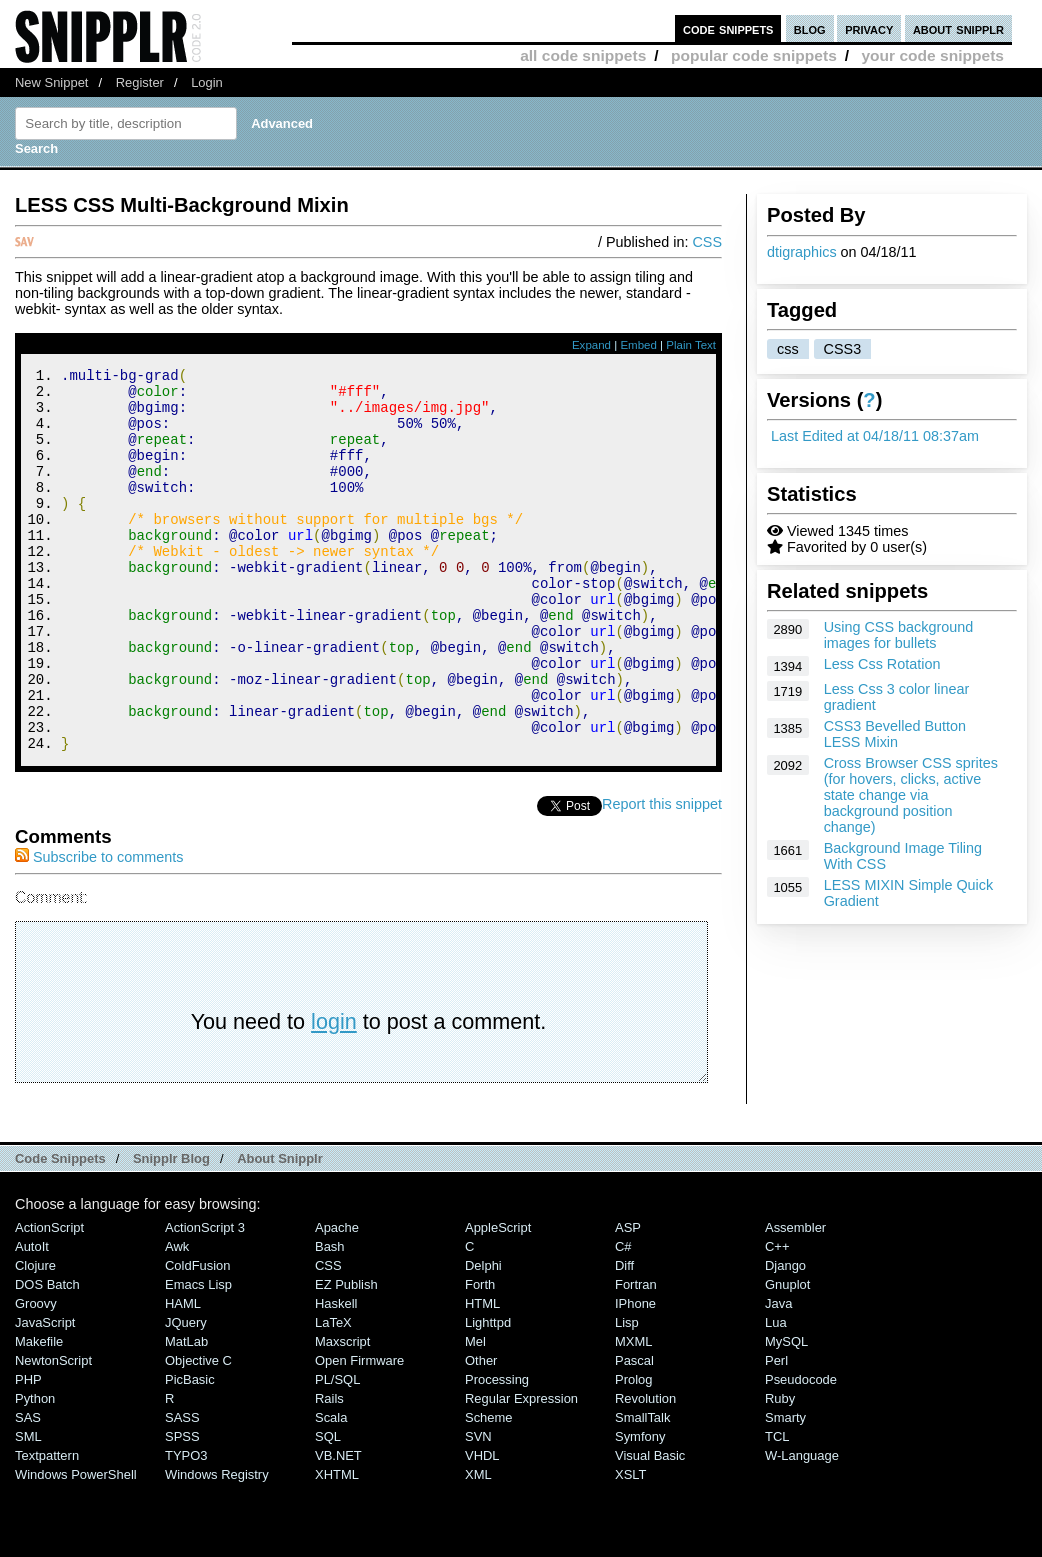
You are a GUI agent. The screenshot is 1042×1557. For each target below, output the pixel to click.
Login (207, 82)
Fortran (636, 1356)
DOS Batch (47, 1356)
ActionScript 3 (205, 1299)
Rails (329, 1470)
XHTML (337, 1546)
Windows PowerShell (76, 1546)
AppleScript (498, 1299)
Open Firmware (359, 1432)
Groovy (36, 1375)
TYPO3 (186, 1527)
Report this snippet (662, 876)
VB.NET (338, 1527)
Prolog (633, 1451)
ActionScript (49, 1299)
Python (35, 1470)
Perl (776, 1432)
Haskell (336, 1375)
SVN (478, 1508)
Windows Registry (217, 1546)
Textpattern (47, 1527)
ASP (628, 1299)
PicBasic (190, 1451)
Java (778, 1375)
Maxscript (342, 1413)
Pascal (634, 1432)
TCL (777, 1508)
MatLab (186, 1413)
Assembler (795, 1299)
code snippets (728, 28)
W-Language (802, 1527)
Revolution (645, 1470)
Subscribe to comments (99, 929)
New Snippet (51, 82)
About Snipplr (280, 1230)
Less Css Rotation (882, 664)
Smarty (785, 1489)
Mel (475, 1413)
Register (140, 82)
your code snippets (932, 55)
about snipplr (958, 28)
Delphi (483, 1337)
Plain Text (691, 345)
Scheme (489, 1489)
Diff (624, 1337)
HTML (482, 1375)
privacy (869, 28)
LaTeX (333, 1394)
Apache (337, 1299)
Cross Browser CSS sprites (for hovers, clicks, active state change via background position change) (911, 795)
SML (28, 1508)
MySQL (786, 1413)
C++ (777, 1318)
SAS (28, 1489)
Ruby (780, 1470)
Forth (480, 1356)
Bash (330, 1318)
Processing (497, 1451)
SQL (328, 1508)
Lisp (627, 1394)
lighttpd (488, 1394)
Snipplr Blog (171, 1230)
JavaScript (45, 1394)
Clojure (35, 1337)
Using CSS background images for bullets (899, 635)
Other (481, 1432)
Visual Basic (650, 1527)
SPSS (182, 1508)
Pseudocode (801, 1451)
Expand (591, 345)
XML (478, 1546)
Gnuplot (787, 1356)
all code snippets (583, 55)
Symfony (640, 1508)
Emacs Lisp (198, 1356)
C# (623, 1318)
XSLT (630, 1546)
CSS (707, 242)
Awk (177, 1318)
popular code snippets (754, 55)
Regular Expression (521, 1470)
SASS (182, 1489)
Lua (776, 1394)
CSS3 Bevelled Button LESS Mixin (895, 734)
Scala (331, 1489)
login (334, 1093)
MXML (633, 1413)
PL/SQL (337, 1451)
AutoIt (32, 1318)
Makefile (39, 1413)
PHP (28, 1451)
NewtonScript (53, 1432)
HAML (183, 1375)
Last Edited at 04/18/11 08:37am (875, 436)
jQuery (186, 1394)
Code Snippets (60, 1230)
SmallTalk (642, 1489)
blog (810, 28)
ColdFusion (198, 1337)
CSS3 (843, 349)
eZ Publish (346, 1356)
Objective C (198, 1432)
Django (785, 1337)
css (788, 349)
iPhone (635, 1375)
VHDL (482, 1527)
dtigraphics (802, 252)
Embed (638, 345)
